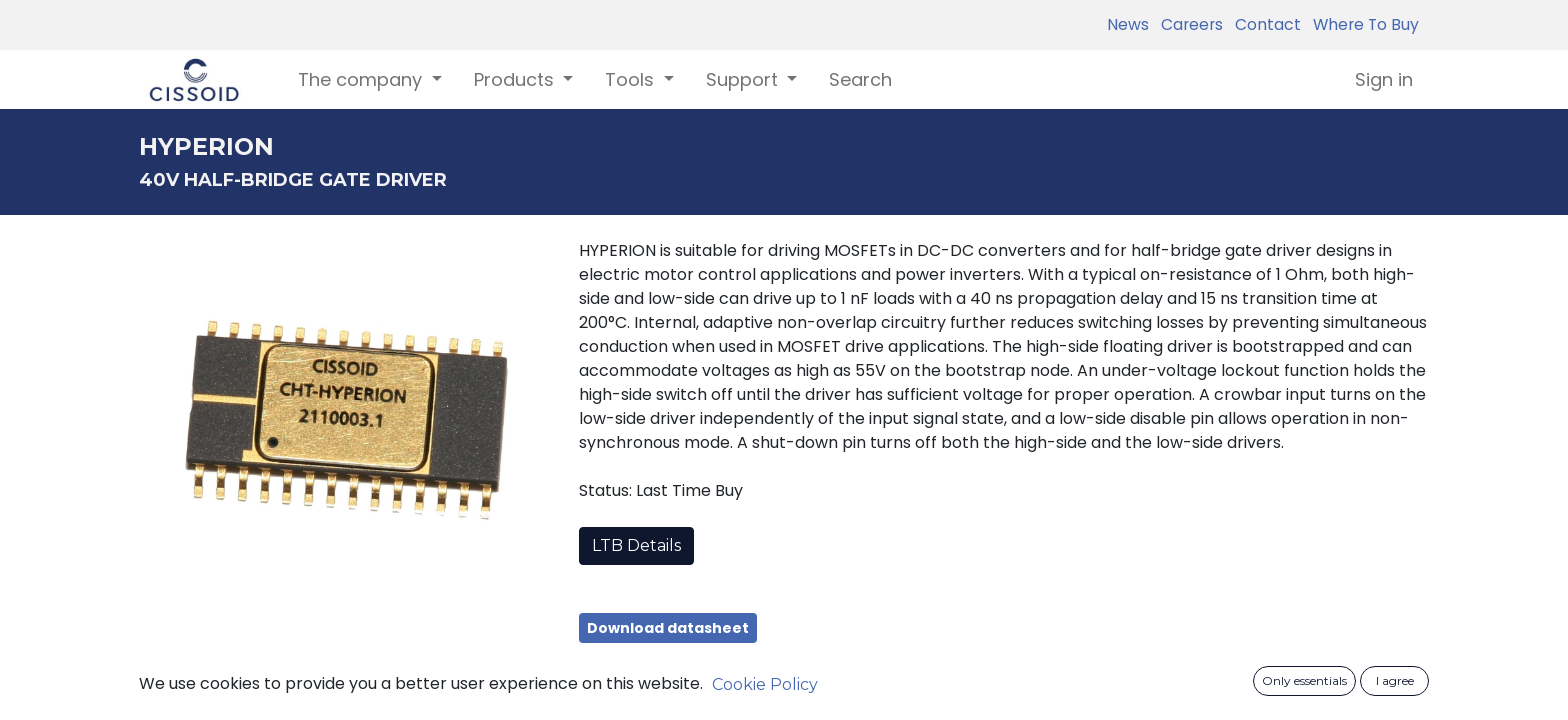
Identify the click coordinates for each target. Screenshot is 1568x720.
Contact (1264, 24)
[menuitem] (860, 79)
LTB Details (636, 545)
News (1128, 24)
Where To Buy (1362, 24)
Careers (1188, 24)
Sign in (1384, 79)
